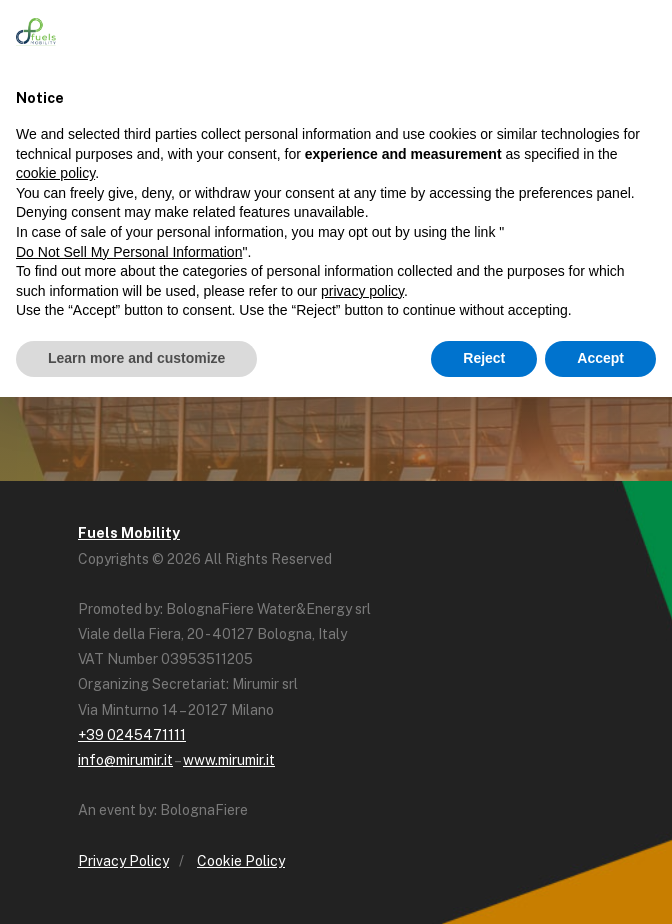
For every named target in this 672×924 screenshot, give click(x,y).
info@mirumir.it (125, 760)
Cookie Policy (241, 861)
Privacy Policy (123, 861)
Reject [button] (484, 358)
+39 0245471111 (132, 735)
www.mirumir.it (229, 760)
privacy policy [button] (362, 291)
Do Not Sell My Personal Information (129, 252)
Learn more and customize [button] (136, 358)
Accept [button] (600, 358)
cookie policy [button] (55, 173)
